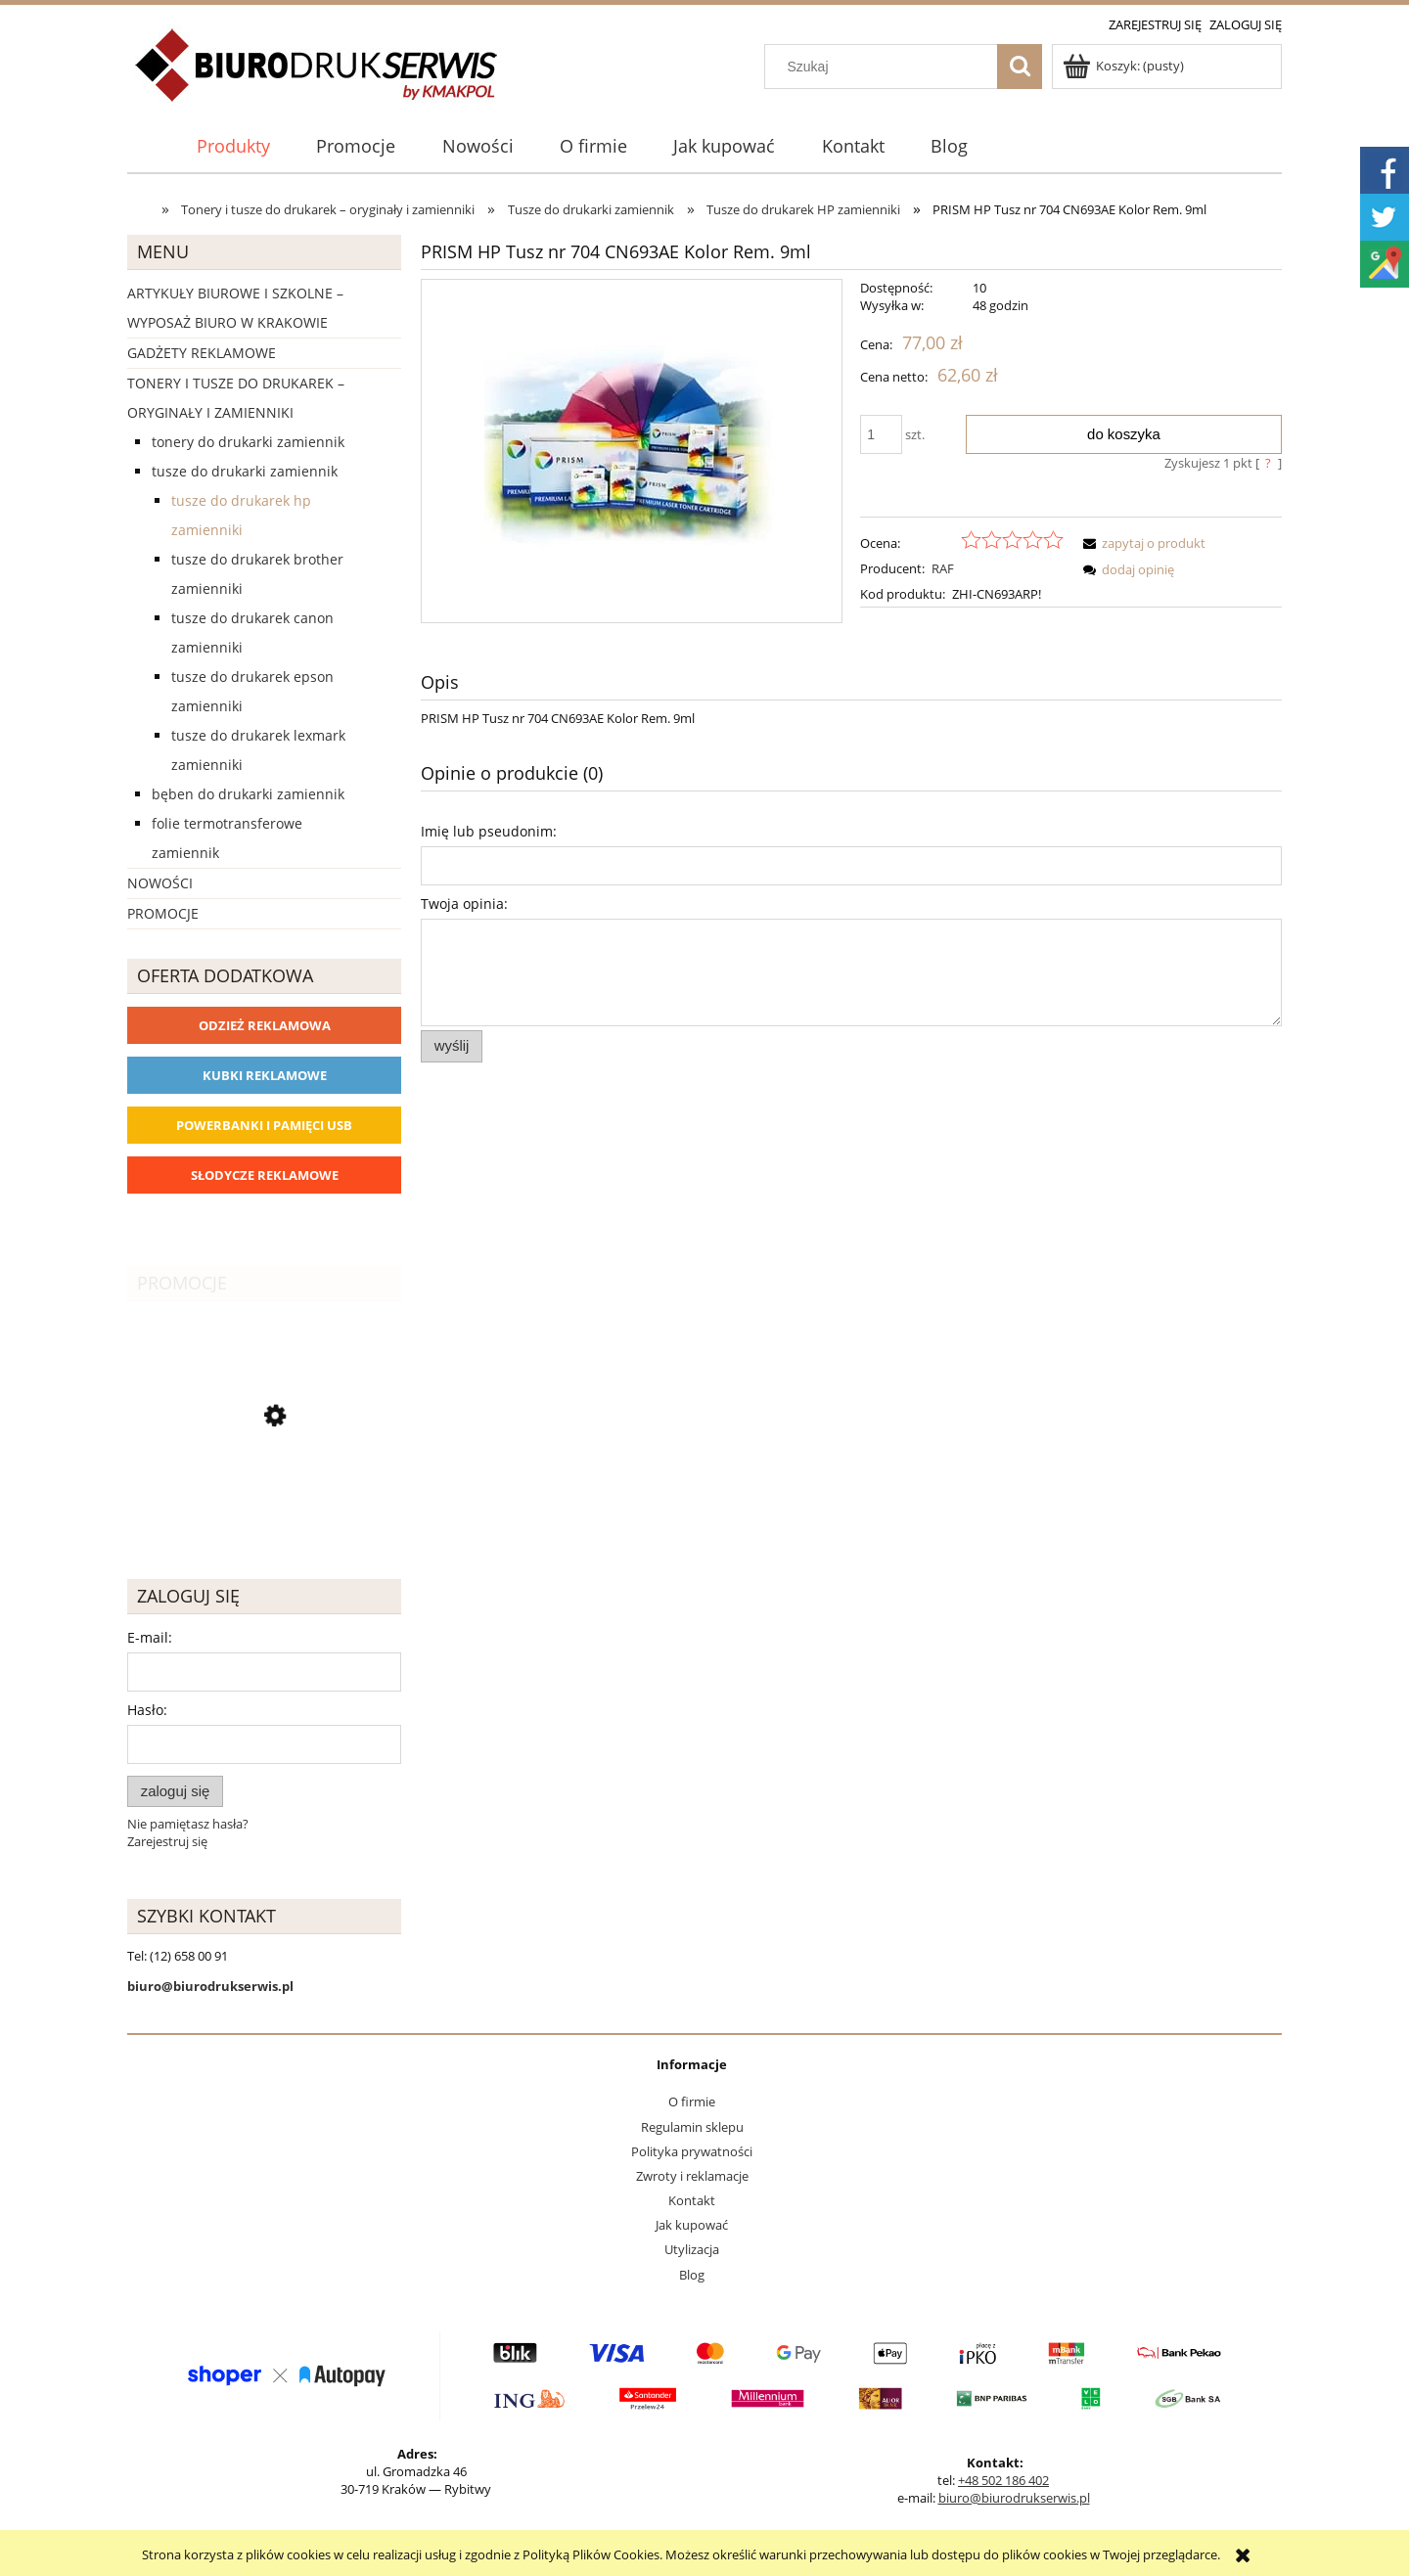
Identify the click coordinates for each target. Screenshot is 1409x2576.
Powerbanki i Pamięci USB (264, 1125)
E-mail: (149, 1637)
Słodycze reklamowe (265, 1175)
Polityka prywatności (691, 2151)
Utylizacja (691, 2249)
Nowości (160, 883)
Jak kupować (692, 2225)
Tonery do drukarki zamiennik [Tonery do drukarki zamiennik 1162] (248, 441)
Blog (691, 2274)
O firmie (691, 2101)
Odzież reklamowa (265, 1025)
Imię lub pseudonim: (489, 831)
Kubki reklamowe (265, 1075)
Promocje (163, 913)
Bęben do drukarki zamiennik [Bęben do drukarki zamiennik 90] (248, 794)
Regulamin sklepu (692, 2127)
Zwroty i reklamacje (692, 2176)
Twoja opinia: (464, 903)
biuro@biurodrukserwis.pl (1014, 2498)
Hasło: (147, 1709)
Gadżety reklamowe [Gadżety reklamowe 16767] (201, 352)
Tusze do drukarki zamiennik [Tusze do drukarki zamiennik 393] (245, 471)
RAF (943, 568)
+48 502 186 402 (1003, 2480)
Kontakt (691, 2200)
